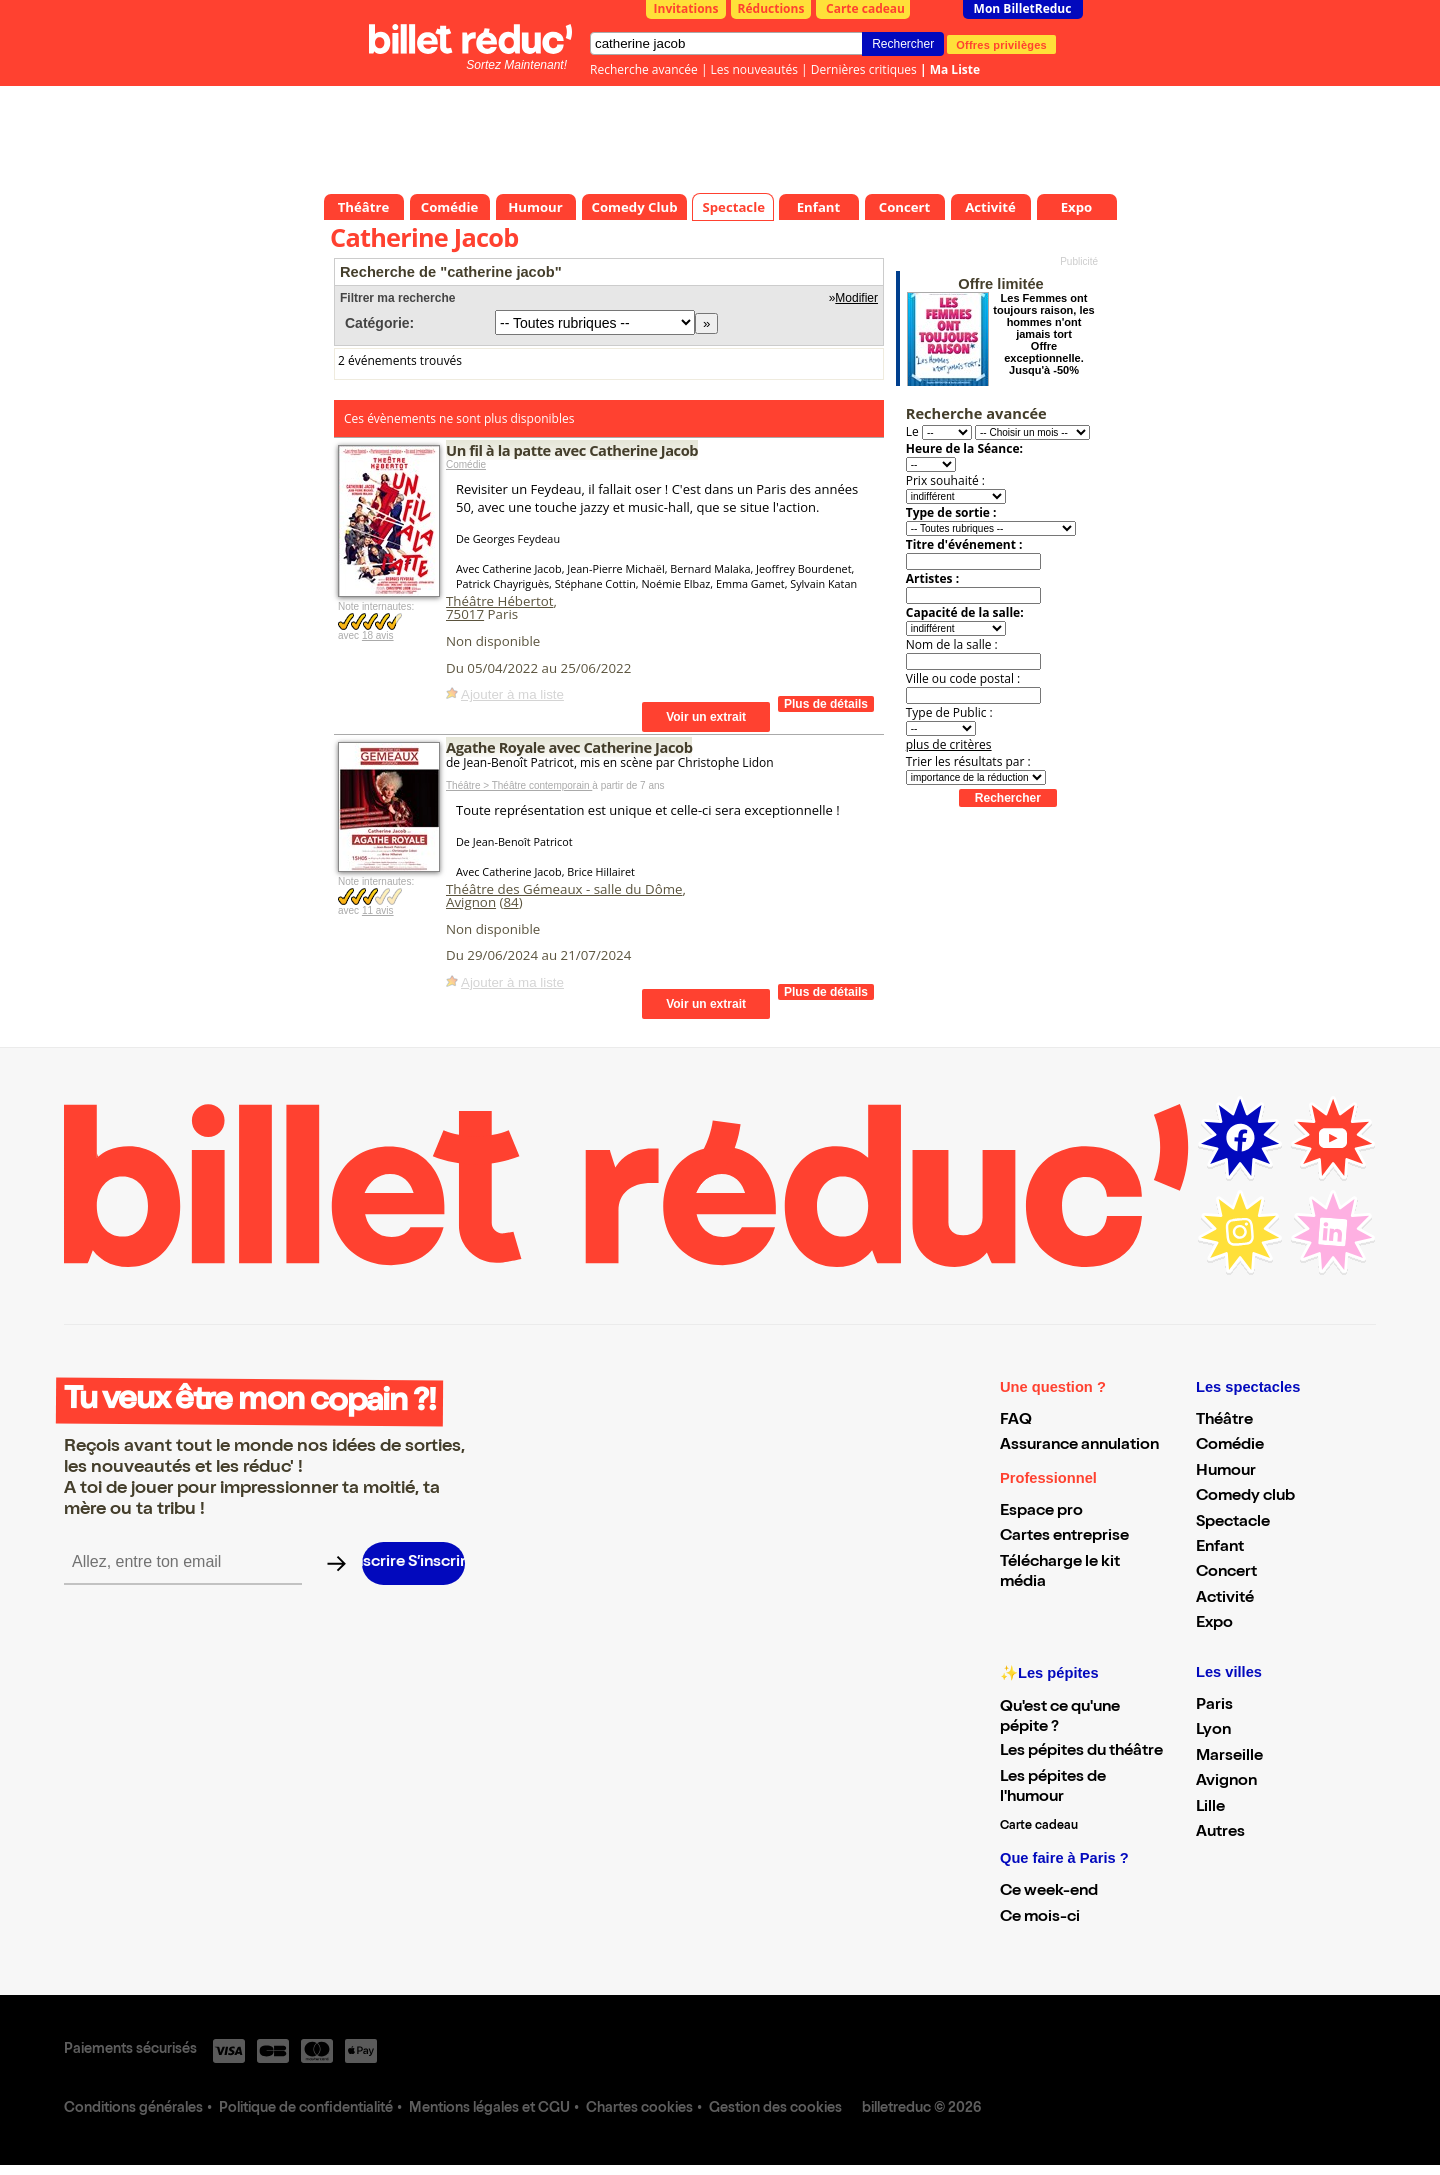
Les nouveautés (754, 69)
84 (510, 902)
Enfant (1220, 1548)
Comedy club (1245, 1497)
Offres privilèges (1001, 44)
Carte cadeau (865, 8)
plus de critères (949, 744)
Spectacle (1233, 1523)
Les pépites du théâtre (1081, 1752)
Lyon (1213, 1731)
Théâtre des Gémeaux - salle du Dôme (564, 889)
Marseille (1229, 1757)
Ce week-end (1049, 1892)
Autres (1220, 1833)
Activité (1225, 1599)
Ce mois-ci (1040, 1918)
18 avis (378, 635)
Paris (1214, 1706)
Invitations (686, 8)
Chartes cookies (639, 2109)
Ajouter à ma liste (512, 694)
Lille (1210, 1808)
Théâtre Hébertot (499, 601)
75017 (465, 614)
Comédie (466, 464)
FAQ (1016, 1421)
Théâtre (1224, 1421)
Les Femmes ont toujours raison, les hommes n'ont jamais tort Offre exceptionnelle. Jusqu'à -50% (1043, 334)
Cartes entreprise (1064, 1537)
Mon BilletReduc (1023, 8)
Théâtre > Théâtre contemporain (519, 785)
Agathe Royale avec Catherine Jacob (569, 747)
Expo (1214, 1624)
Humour (1226, 1472)
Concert (1226, 1573)
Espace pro (1041, 1512)
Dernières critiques (864, 69)
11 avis (378, 910)
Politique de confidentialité (306, 2109)
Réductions (771, 8)
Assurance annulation (1079, 1446)
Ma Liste (955, 69)
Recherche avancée (644, 69)
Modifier (856, 298)
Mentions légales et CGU (489, 2109)
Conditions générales (133, 2109)
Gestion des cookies (775, 2109)
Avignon (471, 902)
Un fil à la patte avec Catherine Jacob (572, 450)
